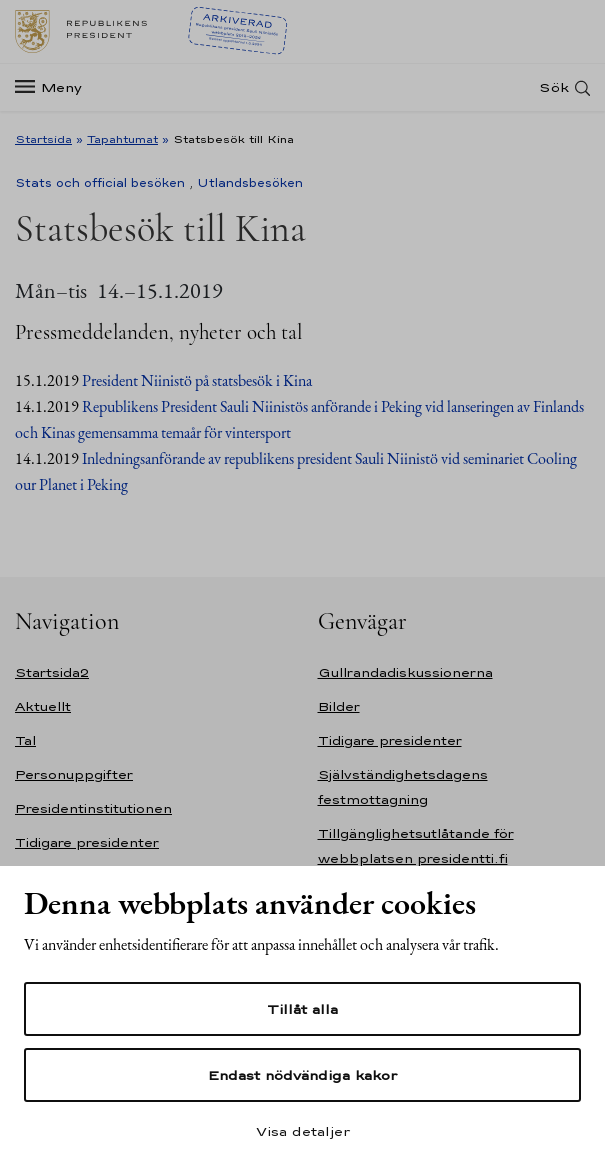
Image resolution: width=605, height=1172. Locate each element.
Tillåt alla (302, 1009)
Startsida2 (52, 672)
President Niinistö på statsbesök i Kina (197, 380)
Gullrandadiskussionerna (405, 672)
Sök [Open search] (554, 87)
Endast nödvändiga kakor (302, 1075)
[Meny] (54, 87)
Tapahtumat (122, 139)
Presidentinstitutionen (93, 808)
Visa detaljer (303, 1131)
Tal (25, 740)
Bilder (339, 706)
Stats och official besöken (100, 183)
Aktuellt (43, 706)
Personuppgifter (74, 774)
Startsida (43, 139)
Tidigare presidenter (87, 842)
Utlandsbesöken (250, 183)
